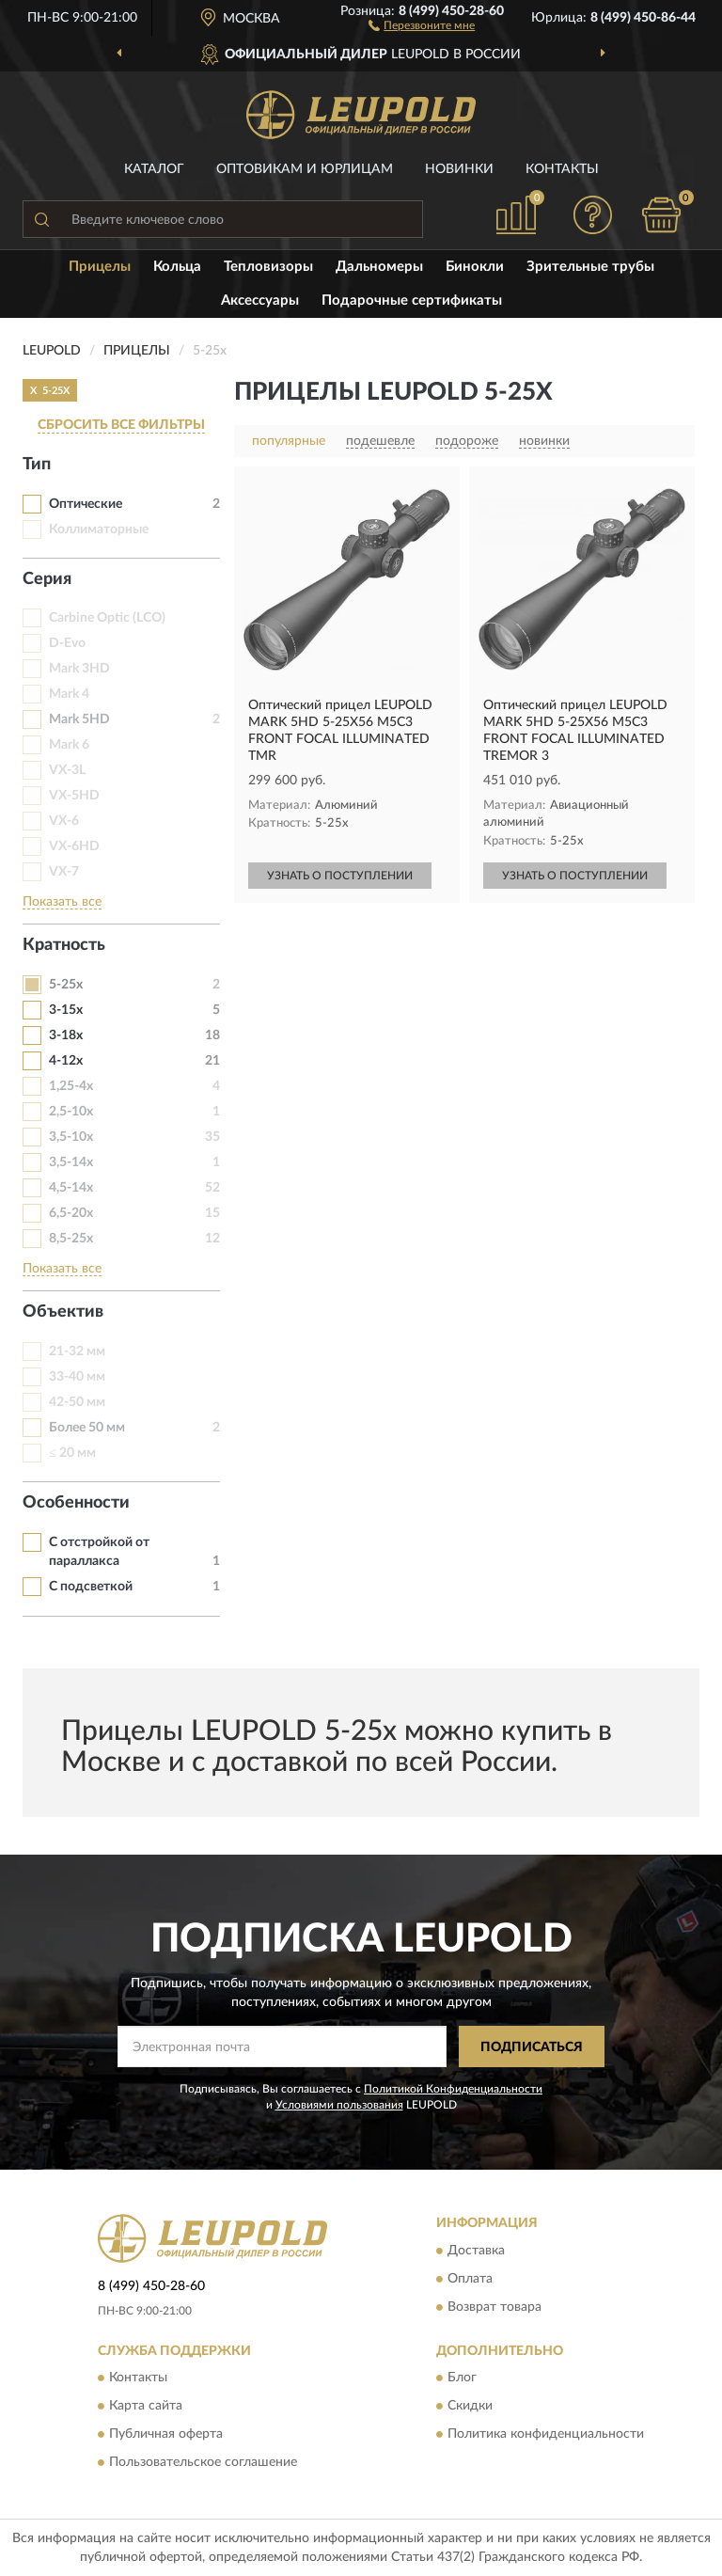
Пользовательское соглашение (203, 2463)
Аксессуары (260, 300)
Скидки (470, 2406)
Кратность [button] (64, 945)
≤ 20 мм (72, 1453)
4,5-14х (71, 1187)
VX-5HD (74, 795)
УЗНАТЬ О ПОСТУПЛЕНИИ (340, 875)
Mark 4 (69, 694)
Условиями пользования (339, 2104)
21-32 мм (77, 1351)
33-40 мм (77, 1376)
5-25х (66, 984)
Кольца (177, 267)
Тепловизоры (268, 267)
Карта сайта (145, 2406)
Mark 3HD (79, 668)
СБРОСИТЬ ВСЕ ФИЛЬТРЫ (121, 425)
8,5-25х (71, 1238)
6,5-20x (71, 1213)
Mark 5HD (79, 719)
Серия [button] (47, 579)
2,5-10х (71, 1111)
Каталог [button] (154, 169)
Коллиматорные (99, 529)
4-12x (66, 1060)
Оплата (470, 2278)
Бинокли (475, 267)
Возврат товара (494, 2307)
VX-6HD (74, 846)
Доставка (476, 2250)
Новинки (459, 169)
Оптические (85, 504)
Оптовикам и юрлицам (304, 169)
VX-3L (67, 770)
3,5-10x (71, 1137)
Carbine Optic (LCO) (107, 617)
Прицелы (100, 267)
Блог (462, 2378)
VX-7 (64, 871)
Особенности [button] (76, 1502)
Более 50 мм (87, 1427)
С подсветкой (91, 1586)
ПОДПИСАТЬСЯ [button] (531, 2047)
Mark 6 (69, 744)
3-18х (66, 1035)
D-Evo (67, 643)
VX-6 (64, 821)
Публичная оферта (166, 2435)
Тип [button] (37, 464)
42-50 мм (77, 1402)
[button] (422, 24)
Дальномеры (379, 267)
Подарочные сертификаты (412, 300)
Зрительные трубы (590, 267)
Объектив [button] (63, 1312)
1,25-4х (71, 1086)
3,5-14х (71, 1162)
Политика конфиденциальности (545, 2435)
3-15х (66, 1010)
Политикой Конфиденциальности (453, 2088)
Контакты (562, 169)
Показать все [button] (62, 902)
